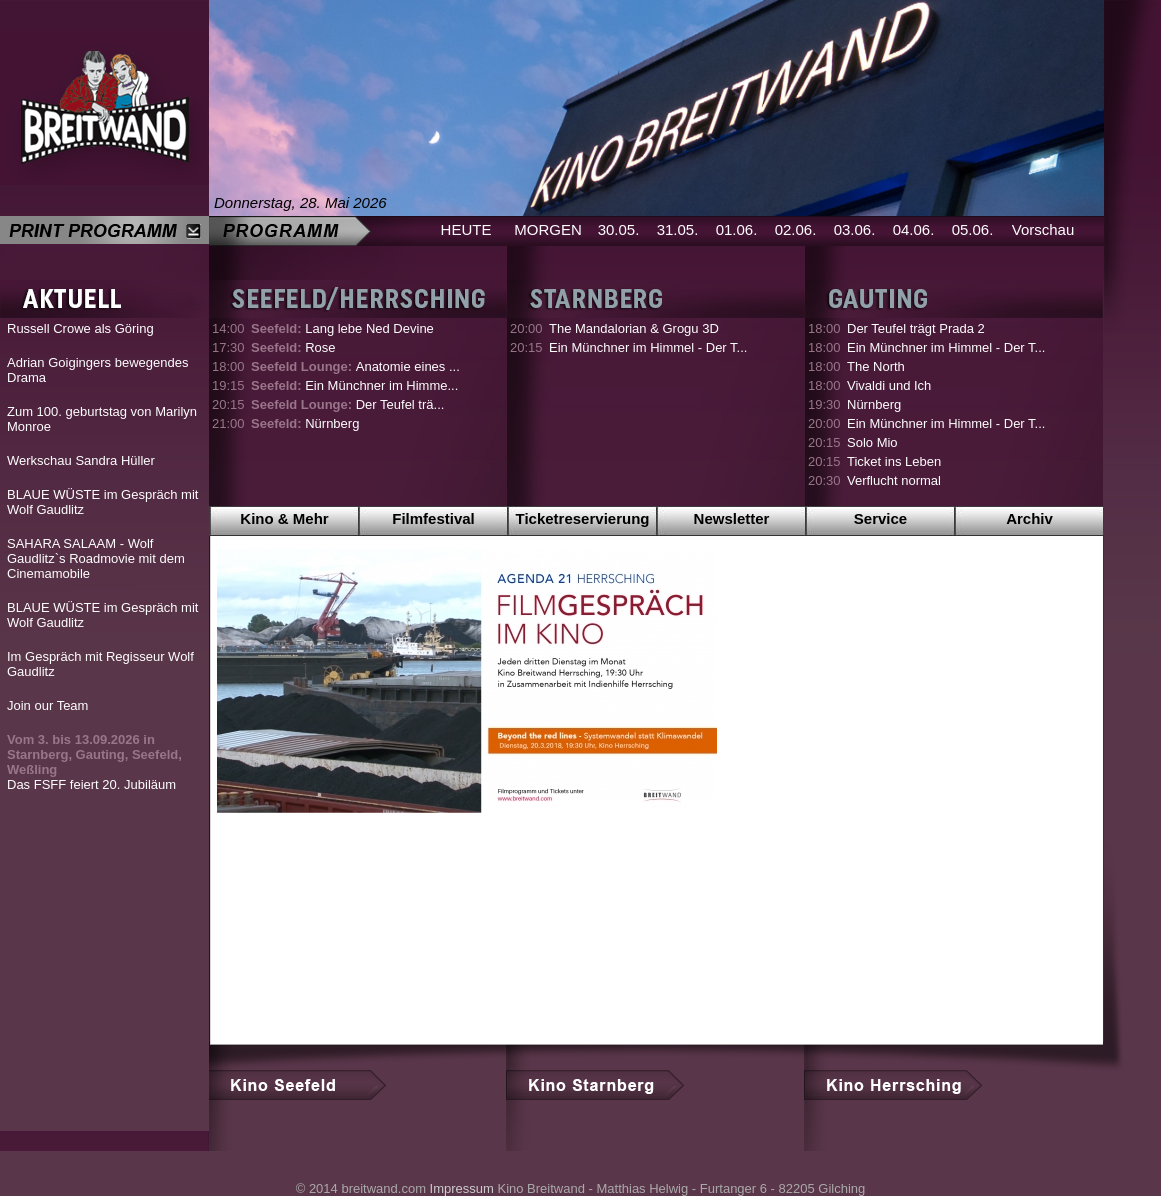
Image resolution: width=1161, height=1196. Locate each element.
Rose (293, 347)
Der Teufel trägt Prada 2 (916, 328)
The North (876, 366)
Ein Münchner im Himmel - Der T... (648, 347)
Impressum (462, 1188)
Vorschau (1043, 229)
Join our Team (47, 705)
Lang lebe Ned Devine (342, 328)
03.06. (855, 229)
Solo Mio (872, 442)
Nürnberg (305, 423)
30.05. (619, 229)
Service (880, 518)
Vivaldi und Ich (889, 385)
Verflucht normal (894, 480)
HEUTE (466, 229)
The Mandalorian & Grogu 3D (634, 328)
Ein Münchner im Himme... (354, 385)
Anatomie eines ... (355, 366)
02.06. (796, 229)
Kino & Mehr (284, 518)
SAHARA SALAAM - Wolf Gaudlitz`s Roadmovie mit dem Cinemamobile (96, 558)
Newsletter (732, 518)
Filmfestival (433, 518)
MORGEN (548, 229)
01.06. (737, 229)
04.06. (914, 229)
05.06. (973, 229)
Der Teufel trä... (347, 404)
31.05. (678, 229)
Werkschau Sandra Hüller (81, 460)
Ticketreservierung (583, 518)
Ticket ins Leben (894, 461)
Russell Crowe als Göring (80, 328)
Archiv (1029, 518)
